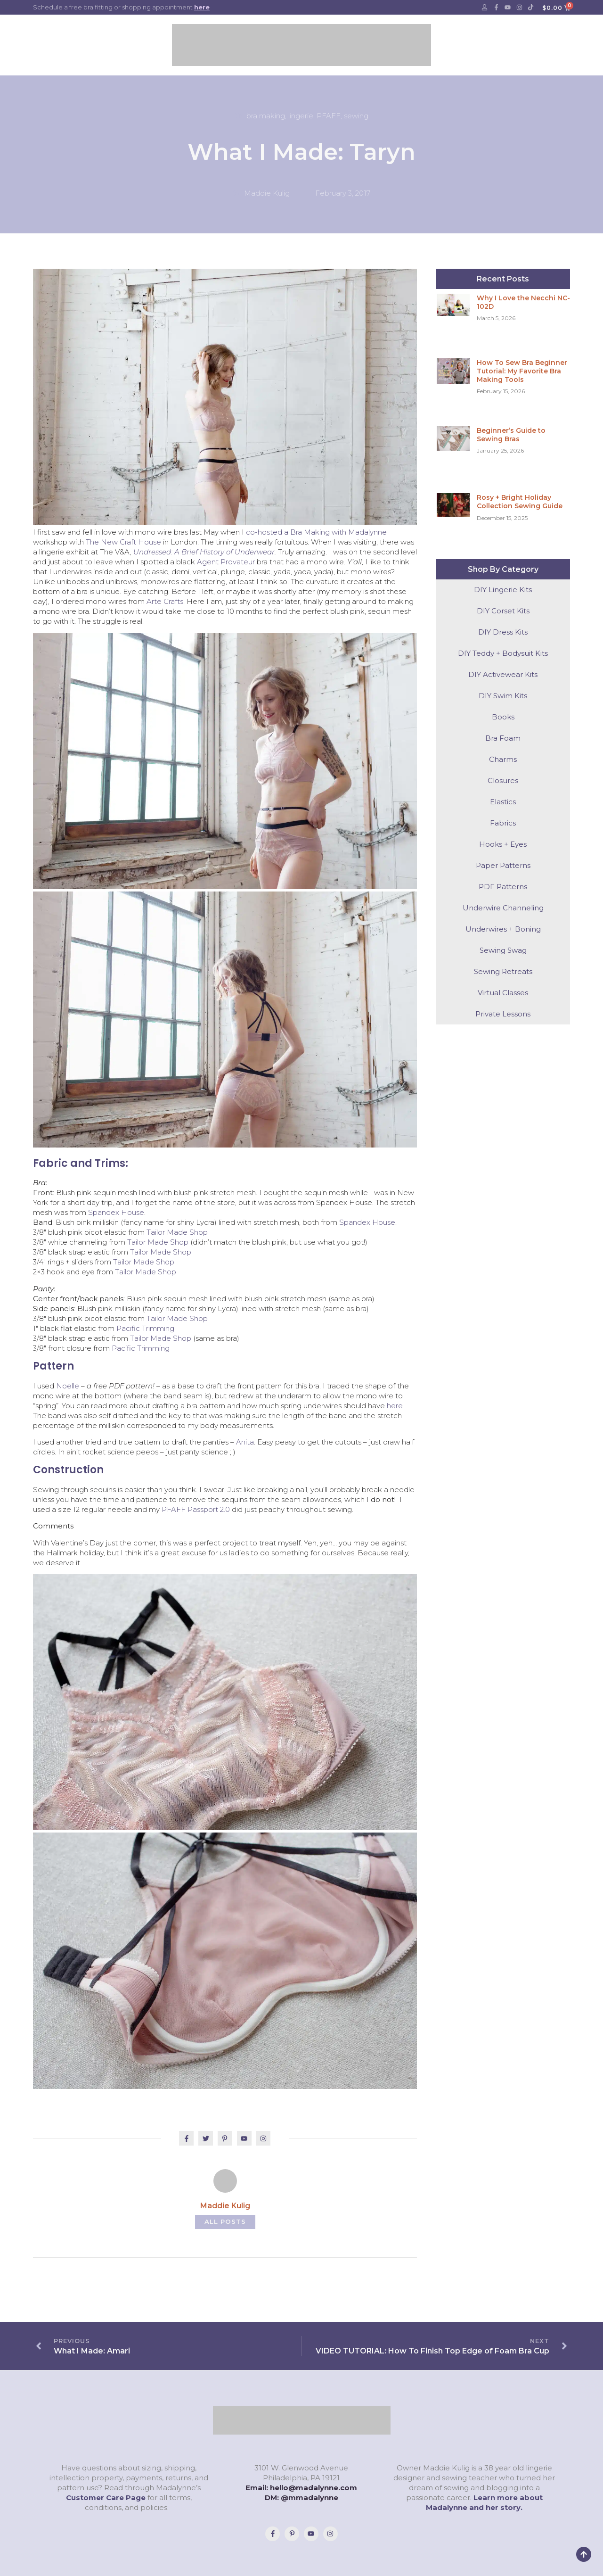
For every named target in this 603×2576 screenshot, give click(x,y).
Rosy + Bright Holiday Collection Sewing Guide (519, 501)
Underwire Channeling (503, 907)
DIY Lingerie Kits (503, 589)
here (202, 7)
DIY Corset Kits (503, 610)
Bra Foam (503, 738)
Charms (503, 759)
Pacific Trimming (145, 1328)
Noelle (67, 1385)
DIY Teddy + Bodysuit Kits (503, 653)
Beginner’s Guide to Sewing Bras (511, 434)
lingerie (300, 115)
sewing (356, 115)
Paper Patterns (503, 865)
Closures (503, 780)
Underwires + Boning (503, 929)
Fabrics (503, 822)
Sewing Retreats (503, 971)
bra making (265, 115)
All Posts (224, 2221)
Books (503, 716)
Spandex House (116, 1212)
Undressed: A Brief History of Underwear (204, 551)
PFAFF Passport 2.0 (196, 1509)
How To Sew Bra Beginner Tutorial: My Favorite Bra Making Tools (522, 371)
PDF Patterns (503, 886)
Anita (245, 1441)
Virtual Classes (503, 992)
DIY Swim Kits (503, 695)
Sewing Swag (503, 950)
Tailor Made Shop (177, 1232)
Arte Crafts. (166, 601)
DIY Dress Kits (503, 631)
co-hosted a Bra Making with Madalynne (316, 532)
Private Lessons (502, 1013)
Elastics (503, 801)
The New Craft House (123, 541)
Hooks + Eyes (503, 844)
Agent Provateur (226, 561)
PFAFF (329, 115)
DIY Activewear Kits (503, 674)
